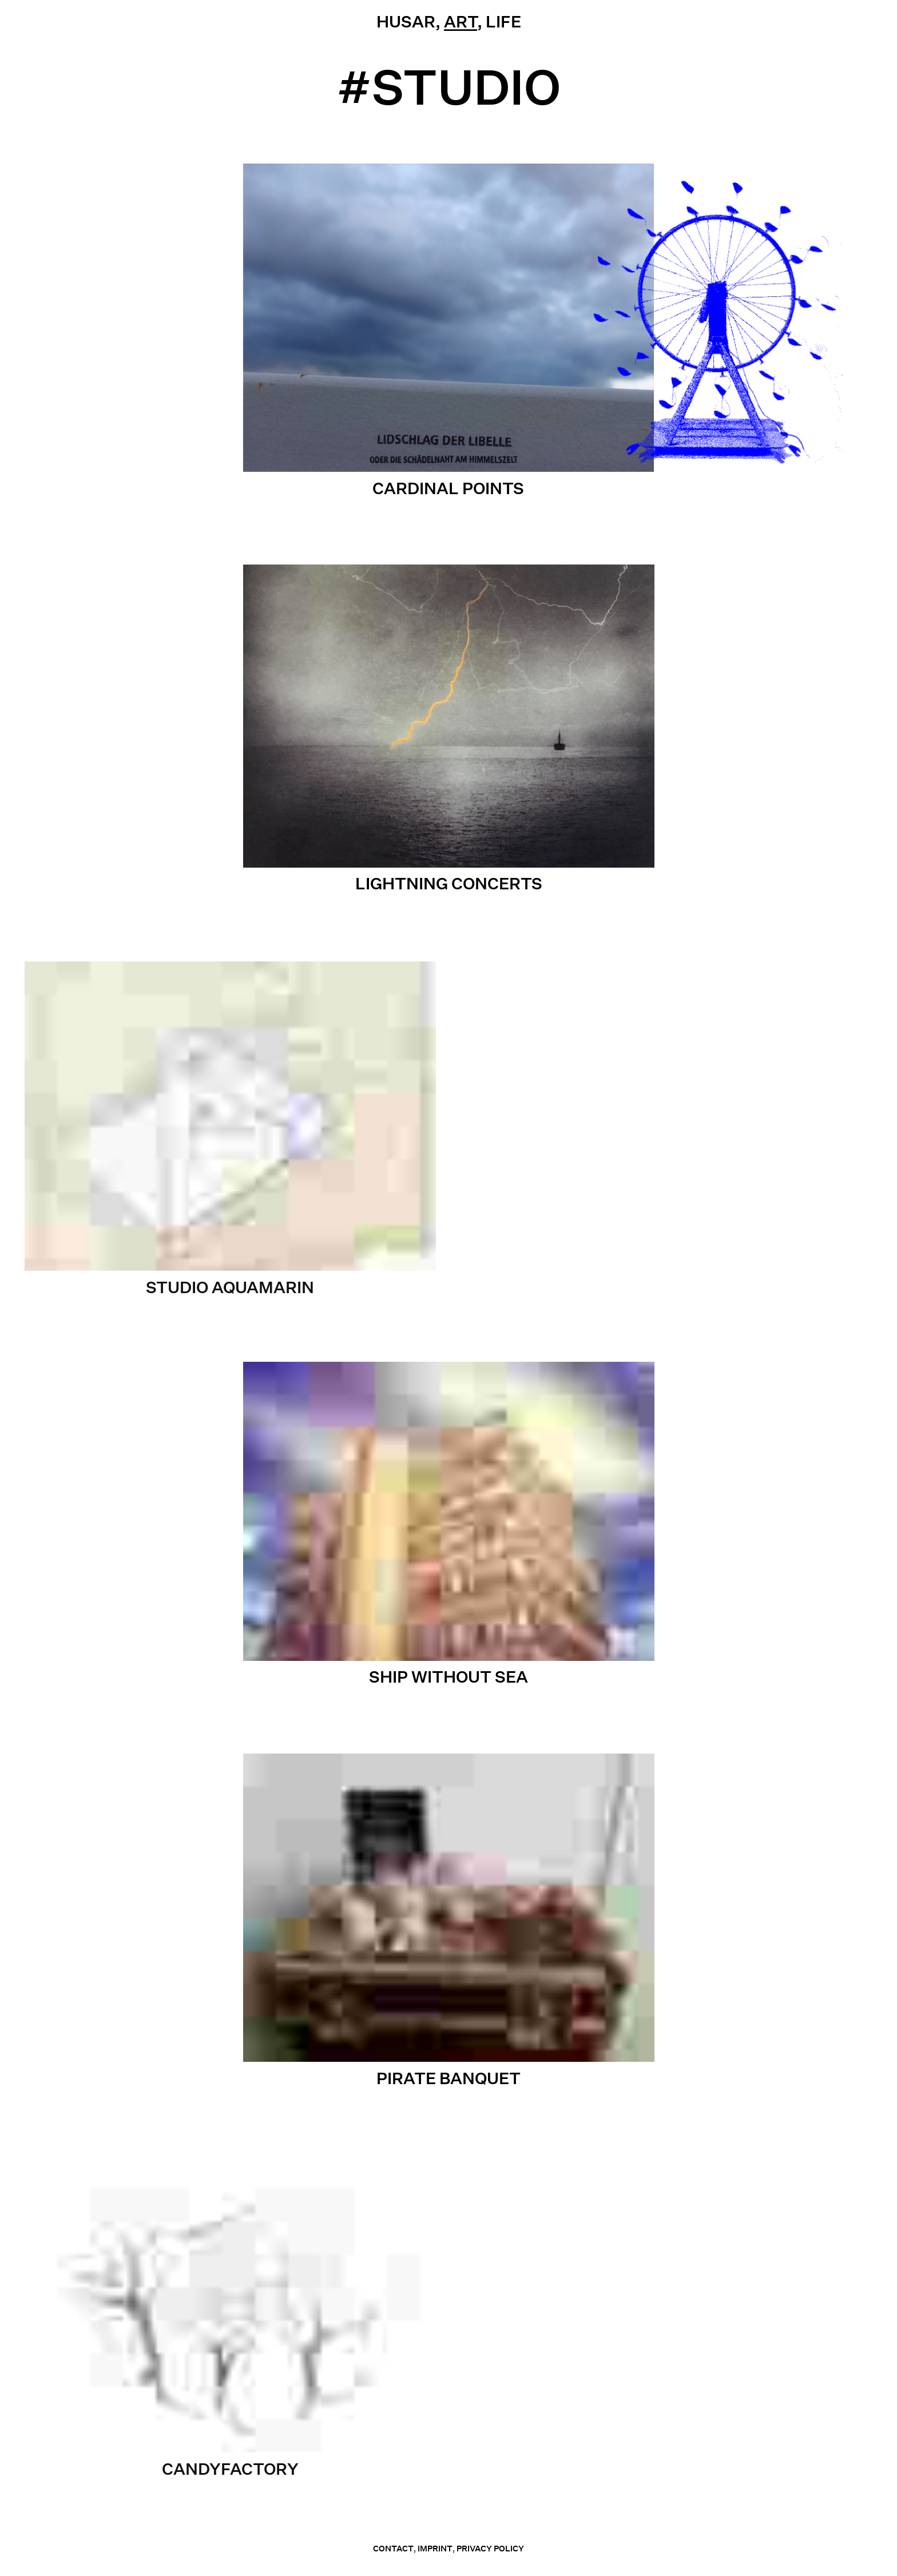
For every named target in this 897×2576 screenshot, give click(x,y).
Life (503, 21)
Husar (405, 21)
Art (460, 21)
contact (393, 2548)
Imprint (435, 2548)
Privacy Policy (490, 2548)
